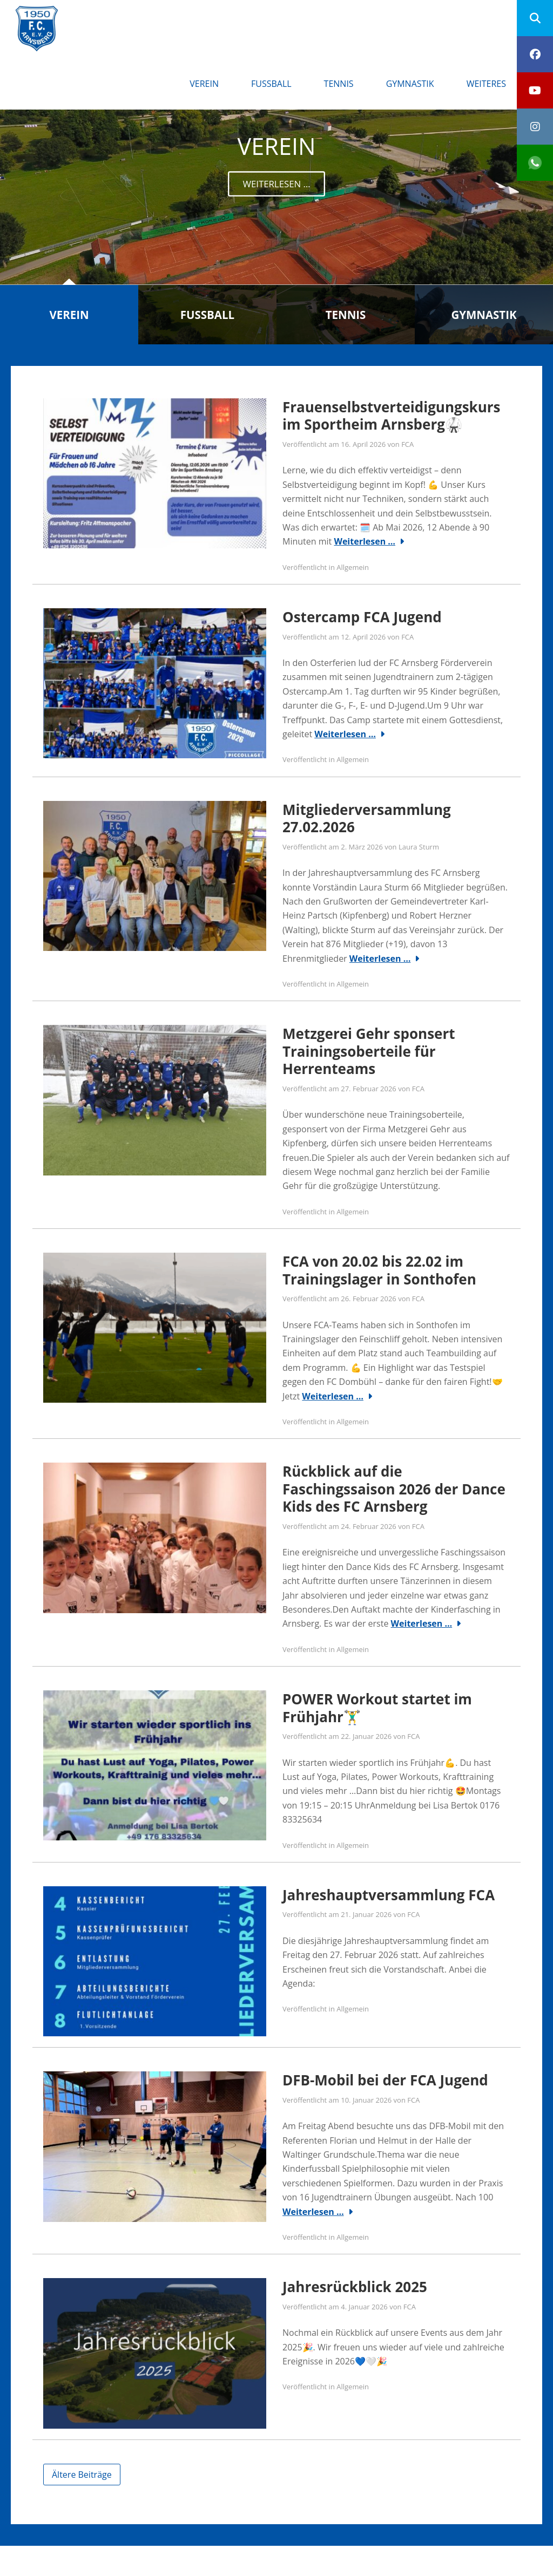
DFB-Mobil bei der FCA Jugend (385, 2080)
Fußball (271, 84)
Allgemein (352, 567)
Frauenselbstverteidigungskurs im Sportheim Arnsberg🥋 (391, 415)
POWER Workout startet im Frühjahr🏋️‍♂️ (377, 1708)
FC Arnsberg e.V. (130, 16)
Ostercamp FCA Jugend (362, 617)
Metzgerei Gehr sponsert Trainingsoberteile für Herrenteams (368, 1051)
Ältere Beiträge (82, 2474)
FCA (407, 444)
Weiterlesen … (364, 541)
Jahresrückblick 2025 (354, 2286)
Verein (204, 84)
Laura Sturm (419, 847)
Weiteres (486, 84)
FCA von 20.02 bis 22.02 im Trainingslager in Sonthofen (379, 1270)
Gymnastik (410, 84)
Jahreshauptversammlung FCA (388, 1895)
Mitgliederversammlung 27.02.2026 (366, 818)
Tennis (339, 84)
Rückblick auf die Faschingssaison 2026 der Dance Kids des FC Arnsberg (393, 1489)
